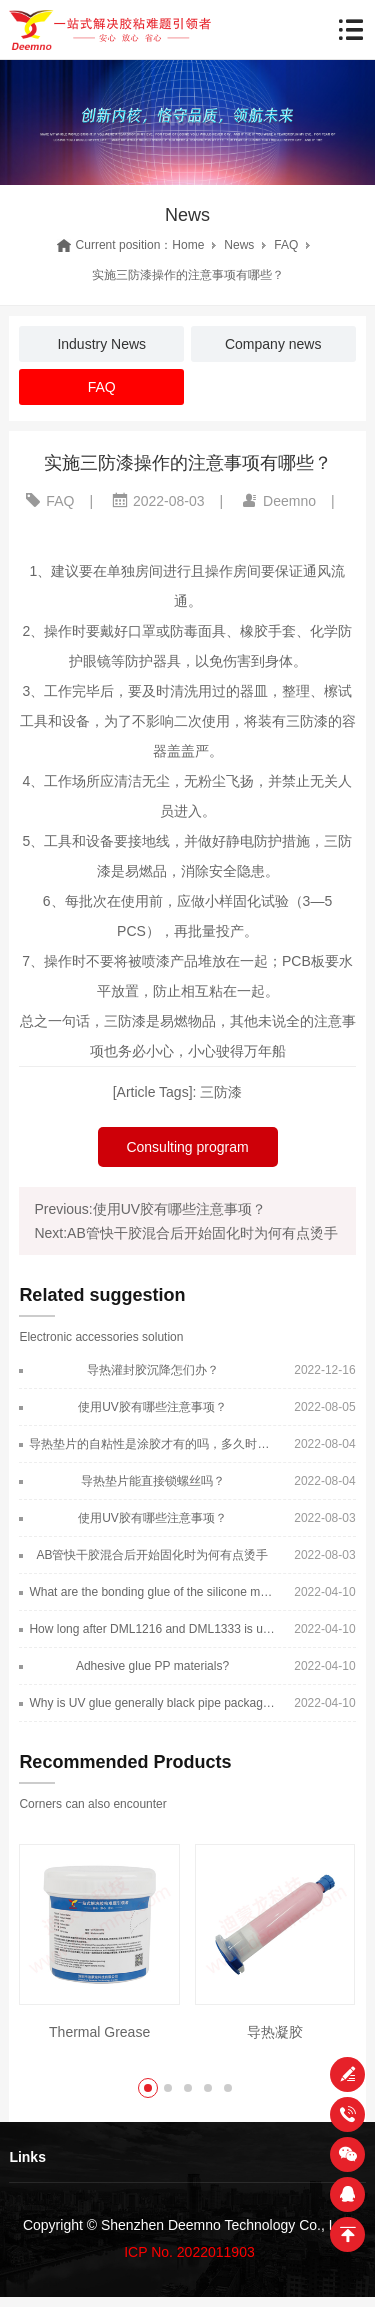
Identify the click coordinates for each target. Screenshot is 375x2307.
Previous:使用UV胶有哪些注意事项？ (150, 1209)
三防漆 (221, 1092)
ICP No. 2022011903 (189, 2252)
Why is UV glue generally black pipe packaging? (152, 1703)
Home (188, 245)
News (239, 245)
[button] (148, 2088)
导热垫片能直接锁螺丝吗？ (153, 1481)
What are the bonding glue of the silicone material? (152, 1592)
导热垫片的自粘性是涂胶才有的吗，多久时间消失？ (152, 1444)
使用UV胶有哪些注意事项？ (152, 1407)
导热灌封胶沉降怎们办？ (153, 1370)
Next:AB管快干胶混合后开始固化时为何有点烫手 (185, 1233)
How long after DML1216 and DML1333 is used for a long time (152, 1629)
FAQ (286, 245)
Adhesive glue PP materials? (152, 1666)
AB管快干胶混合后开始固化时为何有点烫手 (152, 1555)
